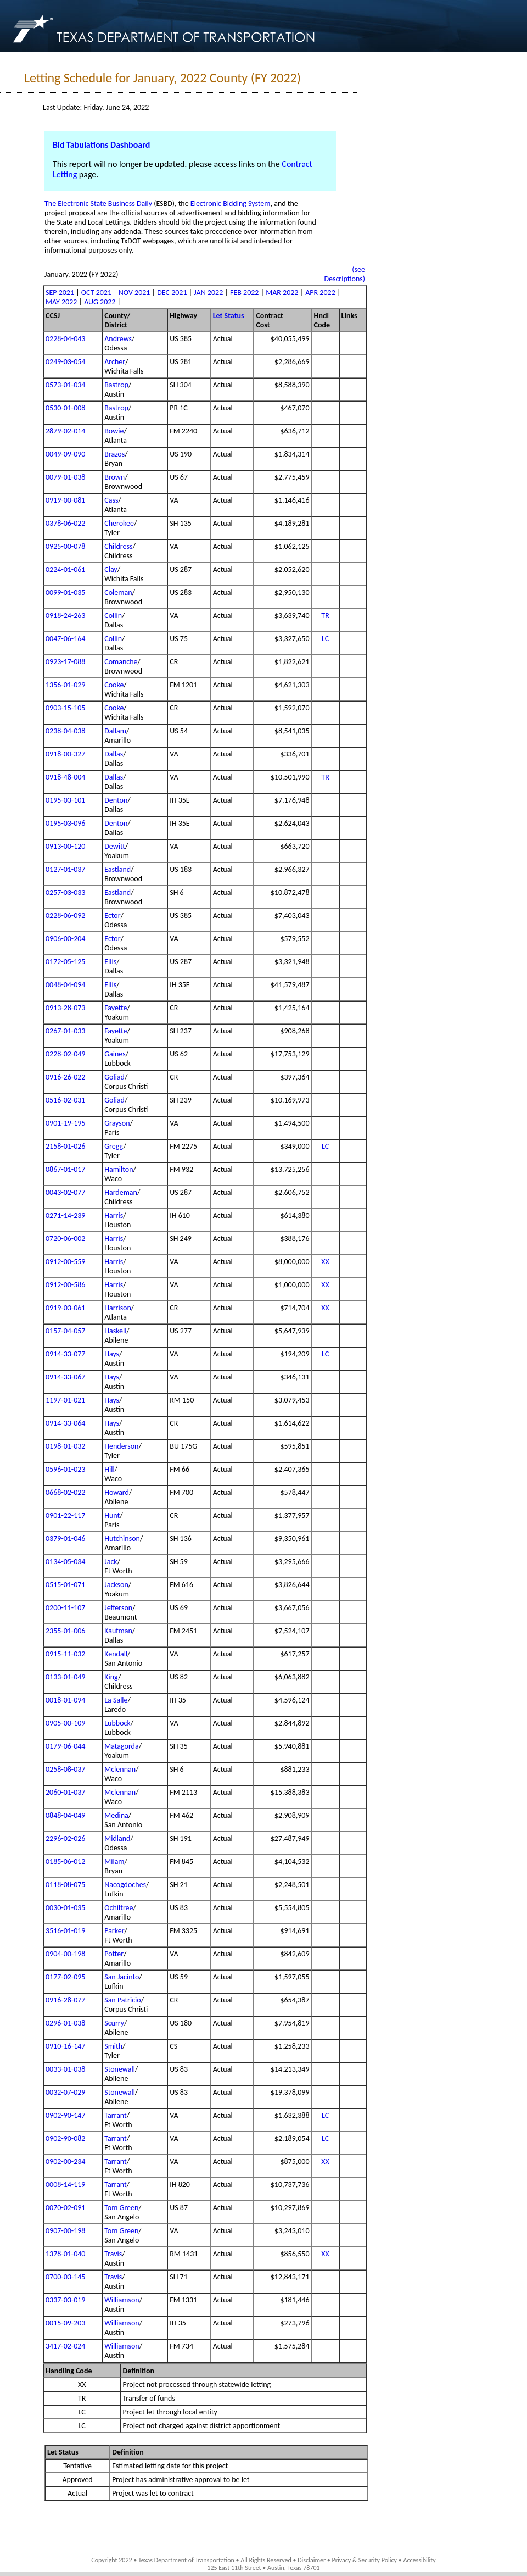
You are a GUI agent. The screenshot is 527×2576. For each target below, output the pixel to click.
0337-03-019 (65, 2300)
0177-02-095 (65, 1977)
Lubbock (117, 1723)
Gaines (115, 1054)
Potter (114, 1954)
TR (325, 615)
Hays (111, 1354)
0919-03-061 (65, 1307)
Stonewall (119, 2069)
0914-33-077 (65, 1354)
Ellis (110, 961)
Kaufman (118, 1630)
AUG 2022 (99, 302)
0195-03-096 (65, 823)
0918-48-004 (65, 777)
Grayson (117, 1123)
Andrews (118, 338)
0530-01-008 (65, 408)
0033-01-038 (65, 2069)
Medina (116, 1815)
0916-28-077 (65, 2000)
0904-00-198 (65, 1954)
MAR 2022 (282, 292)
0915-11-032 (65, 1654)
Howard (116, 1492)
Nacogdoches (125, 1884)
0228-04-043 (65, 338)
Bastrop (116, 385)
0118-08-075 (65, 1884)
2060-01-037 (65, 1792)
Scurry (114, 2023)
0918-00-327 (65, 754)
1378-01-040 (65, 2253)
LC (325, 638)
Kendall (115, 1654)
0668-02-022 (65, 1492)
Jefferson (118, 1607)
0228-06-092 (65, 915)
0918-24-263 (65, 615)
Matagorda (121, 1746)
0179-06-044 (65, 1746)
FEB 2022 (244, 292)
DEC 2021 (172, 292)
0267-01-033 (65, 1031)
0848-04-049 (65, 1815)
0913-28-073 (65, 1007)
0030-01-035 (65, 1907)
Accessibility (419, 2560)
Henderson (121, 1446)
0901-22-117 (65, 1515)
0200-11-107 (65, 1607)
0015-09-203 (65, 2323)
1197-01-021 (65, 1400)
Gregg (113, 1146)
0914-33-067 (65, 1377)
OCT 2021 (96, 292)
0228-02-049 (65, 1054)
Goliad (114, 1077)
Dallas (113, 754)
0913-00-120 (65, 846)
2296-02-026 (65, 1838)
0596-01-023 (65, 1469)
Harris (113, 1215)
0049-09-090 (65, 454)
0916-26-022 (65, 1077)
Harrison (117, 1307)
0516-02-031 (65, 1100)
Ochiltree (118, 1907)
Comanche (120, 661)
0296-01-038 (65, 2023)
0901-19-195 (65, 1123)
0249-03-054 (65, 361)
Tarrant (115, 2115)
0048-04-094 (65, 984)
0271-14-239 (65, 1215)
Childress (118, 546)
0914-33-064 (65, 1423)
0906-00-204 (65, 938)
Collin (113, 615)
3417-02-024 (65, 2346)
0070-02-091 (65, 2207)
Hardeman (120, 1192)
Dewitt (114, 846)
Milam (114, 1861)
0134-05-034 (65, 1561)
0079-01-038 (65, 477)
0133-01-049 (65, 1677)
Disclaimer (312, 2560)
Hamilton (118, 1169)
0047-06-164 (65, 638)
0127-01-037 (65, 869)
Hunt (112, 1515)
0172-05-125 (65, 961)
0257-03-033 (65, 892)
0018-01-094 (65, 1700)
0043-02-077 (65, 1192)
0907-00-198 (65, 2230)
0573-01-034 (65, 385)
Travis (113, 2253)
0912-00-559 (65, 1261)
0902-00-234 (65, 2161)
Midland (117, 1838)
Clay (110, 569)
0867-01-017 (65, 1169)
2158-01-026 (65, 1146)
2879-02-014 (65, 431)
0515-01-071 (65, 1584)
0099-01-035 (65, 592)
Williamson (121, 2300)
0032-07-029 (65, 2092)
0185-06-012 (65, 1861)
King (111, 1677)
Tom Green (121, 2207)
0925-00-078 (65, 546)
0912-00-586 (65, 1284)
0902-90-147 (65, 2115)
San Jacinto (121, 1977)
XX (325, 1261)
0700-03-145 (65, 2277)
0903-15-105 (65, 708)
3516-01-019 (65, 1930)
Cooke (114, 684)
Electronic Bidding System (230, 203)
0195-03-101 (65, 800)
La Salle (115, 1700)
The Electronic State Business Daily (98, 203)
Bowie (114, 431)
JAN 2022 (208, 292)
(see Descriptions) (344, 274)
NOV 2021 (134, 292)
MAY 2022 (61, 302)
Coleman (118, 592)
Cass (111, 500)
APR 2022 (320, 292)
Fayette (115, 1007)
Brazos (114, 454)
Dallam (115, 731)
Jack (110, 1561)
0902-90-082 (65, 2138)
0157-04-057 (65, 1331)
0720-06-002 (65, 1238)
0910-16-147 (65, 2046)
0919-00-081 (65, 500)
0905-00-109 (65, 1723)
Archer (114, 361)
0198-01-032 (65, 1446)
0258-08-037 (65, 1769)
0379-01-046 (65, 1538)
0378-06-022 (65, 523)
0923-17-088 (65, 661)
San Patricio (122, 2000)
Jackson (116, 1584)
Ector (112, 915)
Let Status (228, 315)
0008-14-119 (65, 2184)
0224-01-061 (65, 569)
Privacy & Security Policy (364, 2560)
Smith (113, 2046)
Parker (114, 1930)
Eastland (117, 869)
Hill (109, 1469)
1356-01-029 (65, 684)
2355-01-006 (65, 1630)
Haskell (115, 1331)
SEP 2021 (60, 292)
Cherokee (119, 523)
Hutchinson (122, 1538)
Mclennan (120, 1769)
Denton (115, 800)
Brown (114, 477)
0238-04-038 (65, 731)
